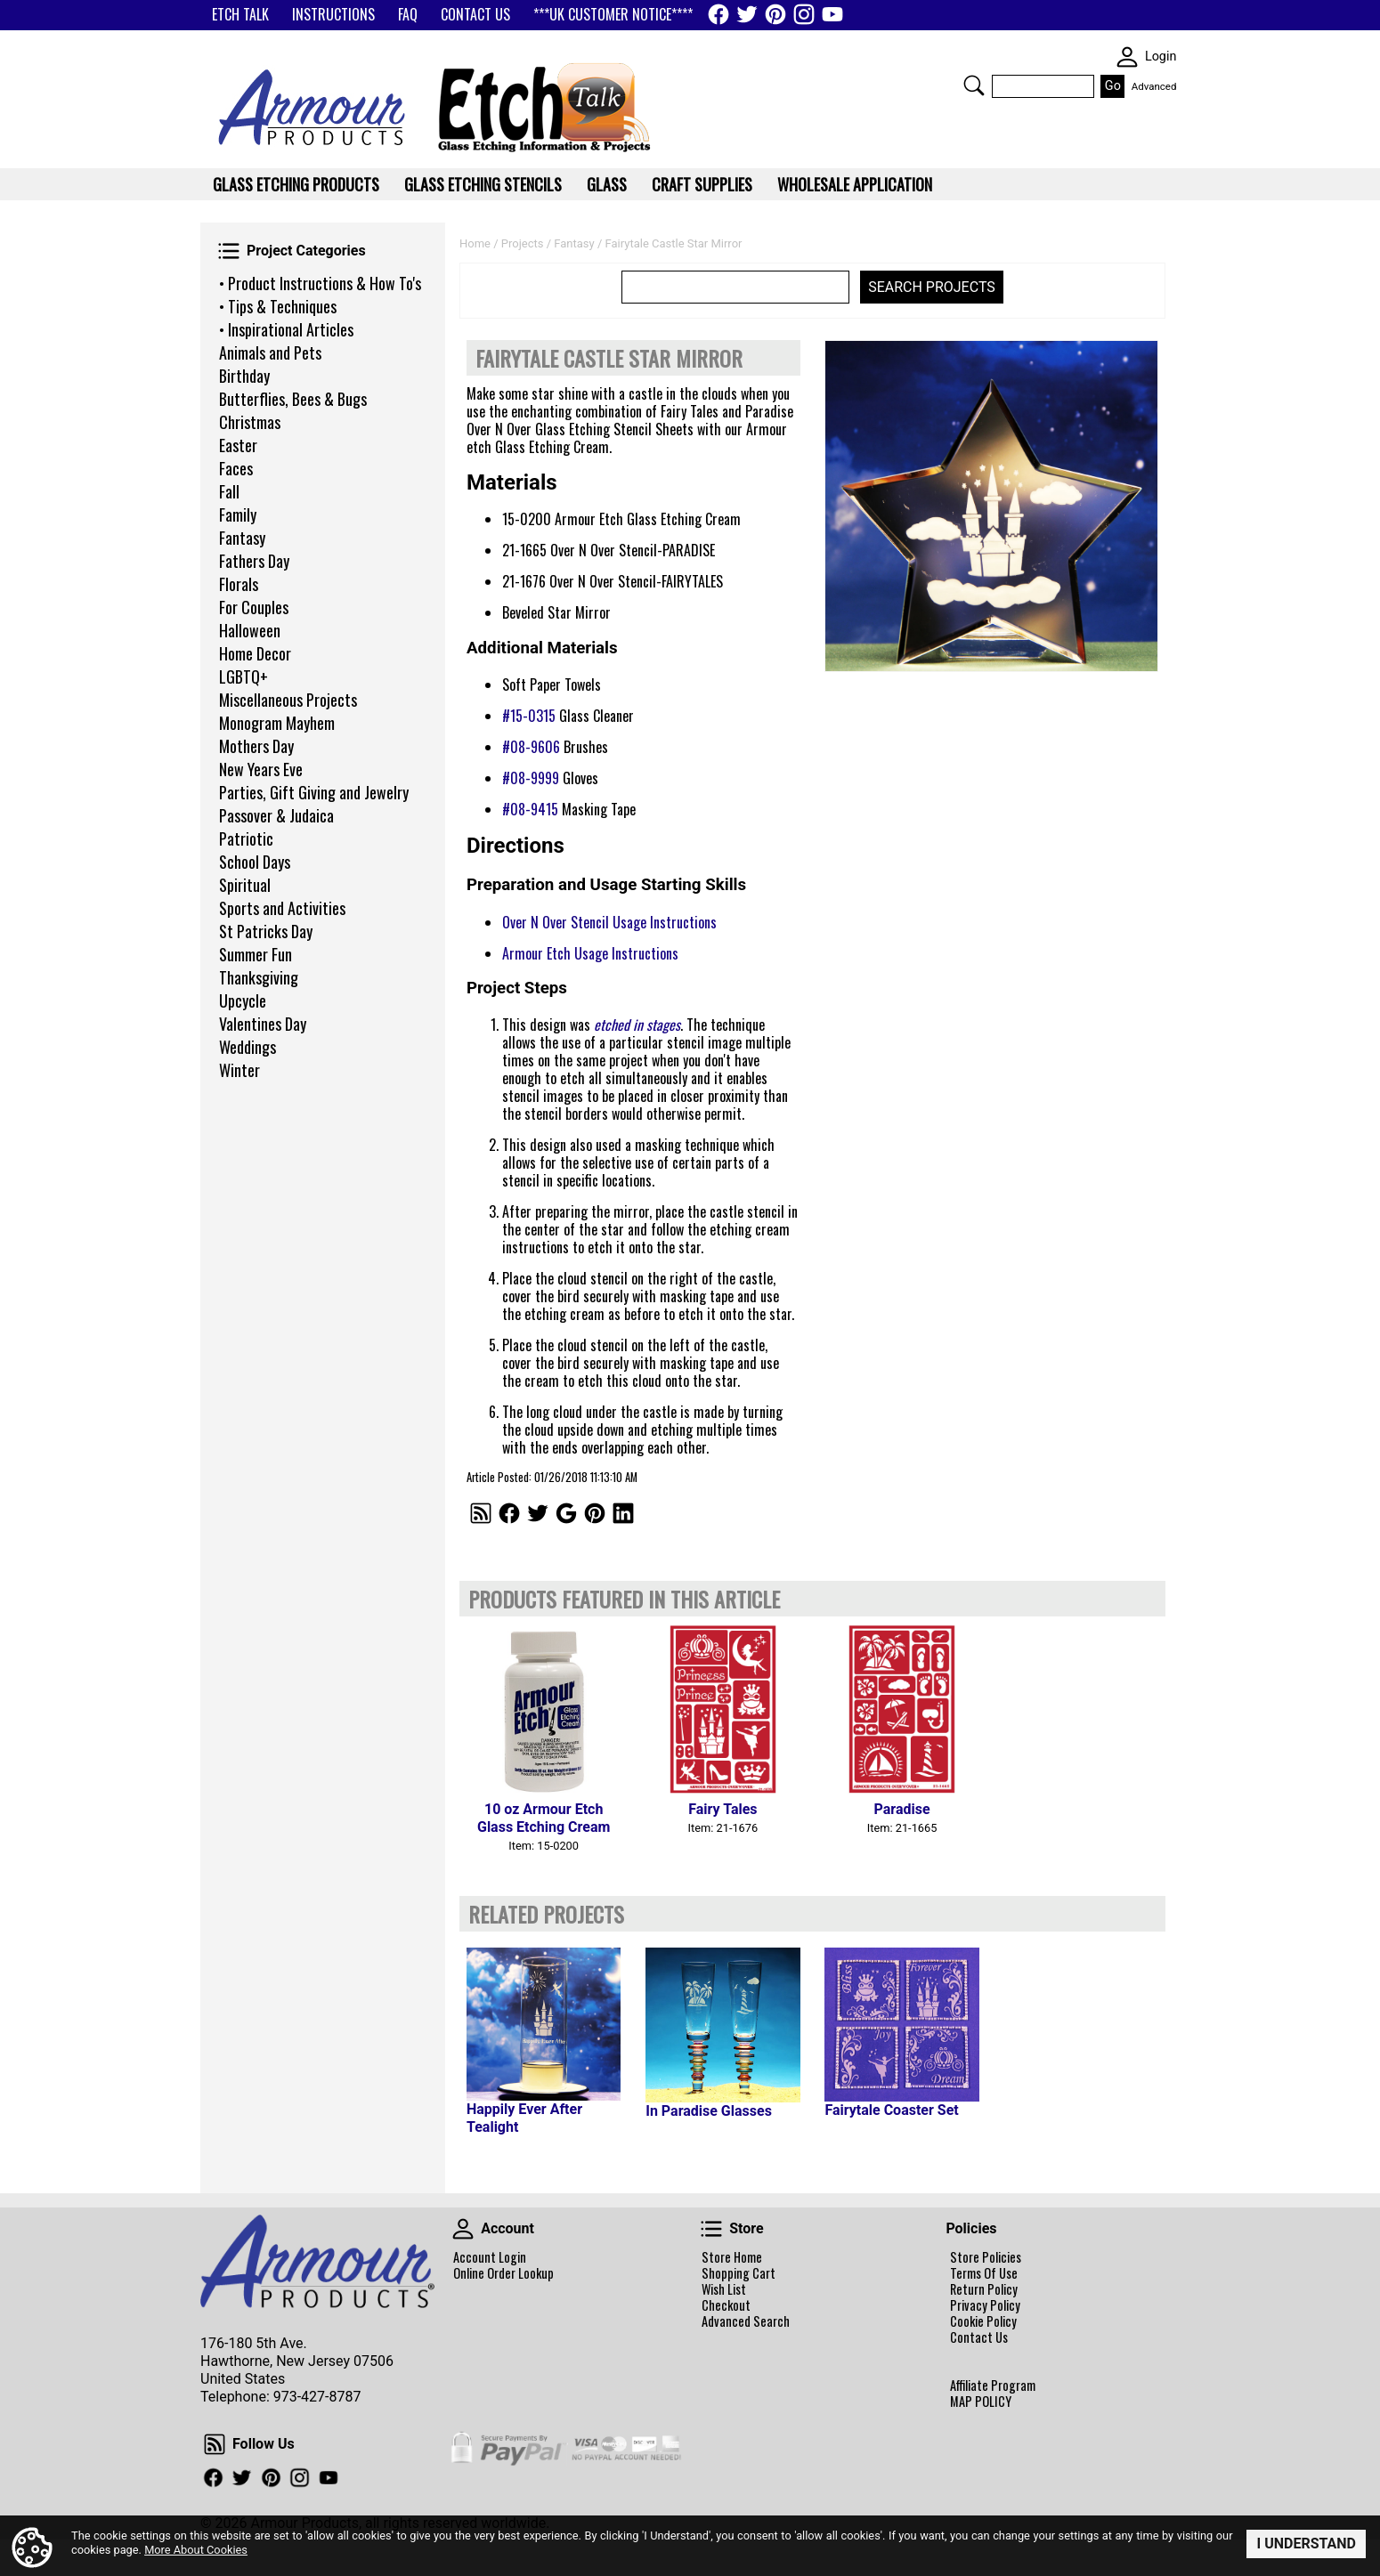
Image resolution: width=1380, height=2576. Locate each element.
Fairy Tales (722, 1809)
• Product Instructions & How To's (320, 283)
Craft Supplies (702, 184)
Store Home (732, 2257)
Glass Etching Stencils (483, 184)
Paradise (902, 1809)
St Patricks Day (266, 931)
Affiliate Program (992, 2386)
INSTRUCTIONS (333, 14)
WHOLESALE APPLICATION (854, 184)
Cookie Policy (983, 2321)
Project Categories (229, 251)
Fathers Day (254, 560)
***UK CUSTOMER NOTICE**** (613, 14)
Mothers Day (256, 745)
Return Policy (984, 2289)
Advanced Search (746, 2321)
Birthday (244, 375)
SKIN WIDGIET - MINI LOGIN (1127, 57)
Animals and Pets (270, 352)
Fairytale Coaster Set (891, 2110)
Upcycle (242, 1000)
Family (237, 514)
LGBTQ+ (243, 676)
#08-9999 (530, 778)
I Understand (1306, 2543)
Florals (238, 583)
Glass (607, 184)
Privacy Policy (985, 2305)
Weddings (247, 1046)
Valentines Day (262, 1023)
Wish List (724, 2289)
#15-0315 (529, 715)
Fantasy (242, 537)
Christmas (249, 421)
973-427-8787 (317, 2396)
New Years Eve (261, 769)
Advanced (1154, 86)
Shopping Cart (738, 2273)
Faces (236, 468)
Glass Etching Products (296, 184)
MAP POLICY (980, 2402)
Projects (522, 243)
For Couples (253, 607)
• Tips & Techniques (278, 306)
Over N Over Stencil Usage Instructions (609, 922)
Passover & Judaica (276, 815)
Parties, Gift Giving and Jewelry (314, 792)
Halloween (249, 630)
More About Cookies (196, 2549)
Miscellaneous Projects (288, 699)
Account (463, 2229)
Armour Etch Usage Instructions (590, 953)
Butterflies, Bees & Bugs (293, 398)
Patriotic (246, 838)
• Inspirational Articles (286, 329)
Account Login (489, 2257)
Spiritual (245, 884)
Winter (239, 1069)
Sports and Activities (282, 907)
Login (1161, 56)
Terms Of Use (984, 2273)
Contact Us (979, 2337)
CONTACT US (475, 14)
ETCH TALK (240, 14)
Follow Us (214, 2444)
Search (974, 85)
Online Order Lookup (503, 2273)
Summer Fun (255, 954)
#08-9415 (530, 809)
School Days (254, 861)
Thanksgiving (258, 977)
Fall (229, 491)
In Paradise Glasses (708, 2110)
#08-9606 (531, 746)
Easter (238, 445)
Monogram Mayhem (277, 722)
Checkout (726, 2305)
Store (711, 2229)
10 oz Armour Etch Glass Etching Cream (543, 1818)
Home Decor (255, 653)
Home (475, 243)
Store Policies (985, 2257)
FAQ (408, 14)
